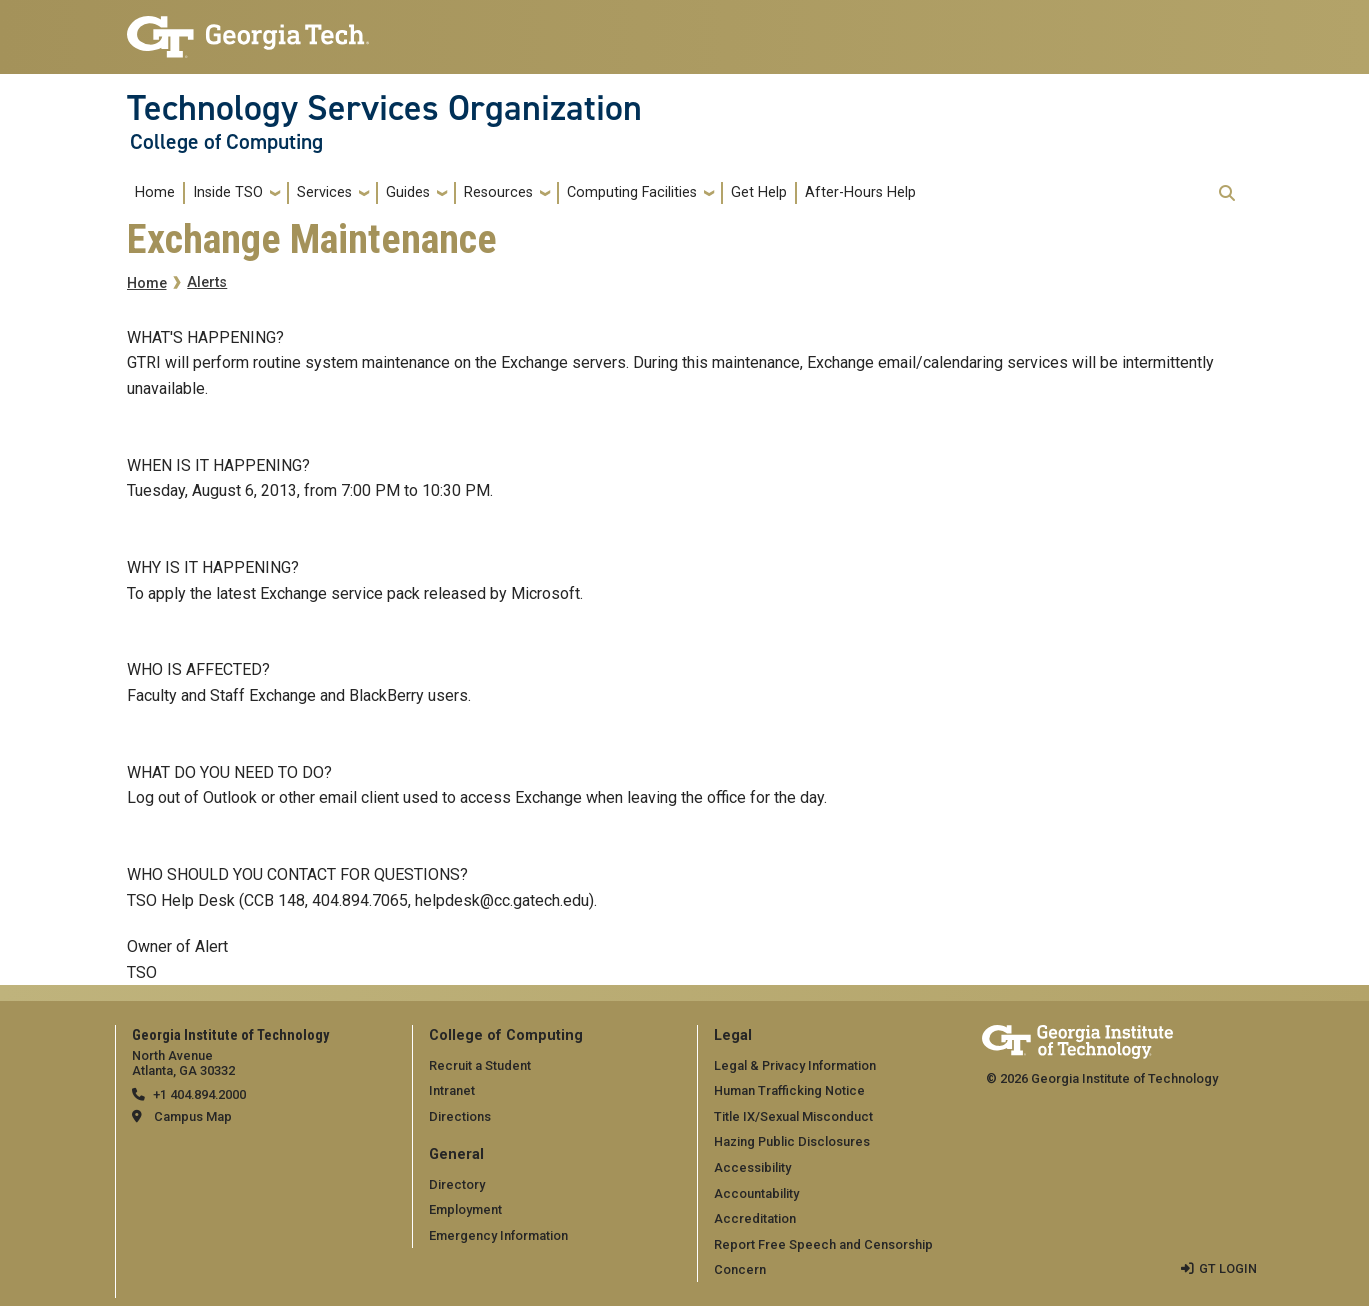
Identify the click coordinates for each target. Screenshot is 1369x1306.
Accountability (756, 1193)
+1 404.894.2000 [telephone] (199, 1094)
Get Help (759, 192)
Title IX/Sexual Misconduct (793, 1116)
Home (155, 192)
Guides (408, 192)
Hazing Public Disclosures (792, 1141)
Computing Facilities (632, 192)
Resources (498, 192)
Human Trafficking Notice (789, 1090)
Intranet (452, 1090)
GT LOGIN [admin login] (1228, 1268)
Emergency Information (498, 1235)
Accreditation (755, 1218)
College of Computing (226, 142)
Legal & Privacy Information (795, 1065)
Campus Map (193, 1116)
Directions (460, 1116)
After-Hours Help (860, 192)
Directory (457, 1184)
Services (324, 192)
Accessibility (752, 1167)
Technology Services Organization (384, 108)
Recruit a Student (480, 1065)
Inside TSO (228, 192)
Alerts (207, 282)
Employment (465, 1209)
